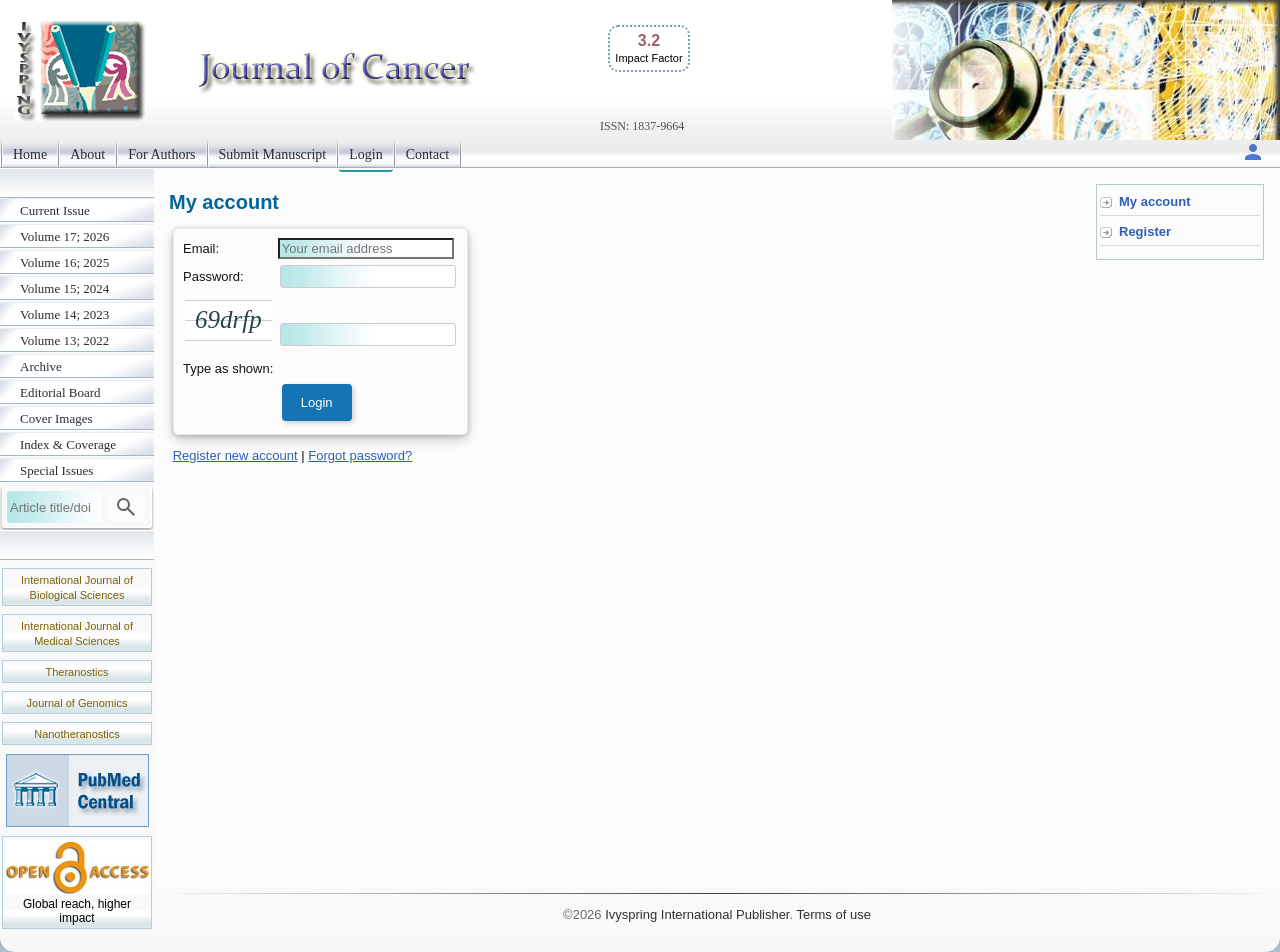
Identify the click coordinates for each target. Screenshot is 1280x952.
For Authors (161, 154)
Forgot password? (360, 455)
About (87, 154)
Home (30, 154)
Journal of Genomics (77, 703)
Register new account (235, 455)
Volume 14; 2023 (64, 314)
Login (365, 154)
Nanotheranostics (77, 734)
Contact (428, 154)
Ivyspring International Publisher (697, 914)
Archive (41, 366)
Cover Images (56, 418)
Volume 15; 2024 (64, 288)
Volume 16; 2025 (64, 262)
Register (1145, 231)
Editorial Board (60, 392)
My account (1155, 201)
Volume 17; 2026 (64, 236)
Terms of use (833, 914)
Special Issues (56, 470)
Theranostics (77, 672)
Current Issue (55, 210)
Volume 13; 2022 (64, 340)
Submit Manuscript (273, 154)
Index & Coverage (68, 444)
